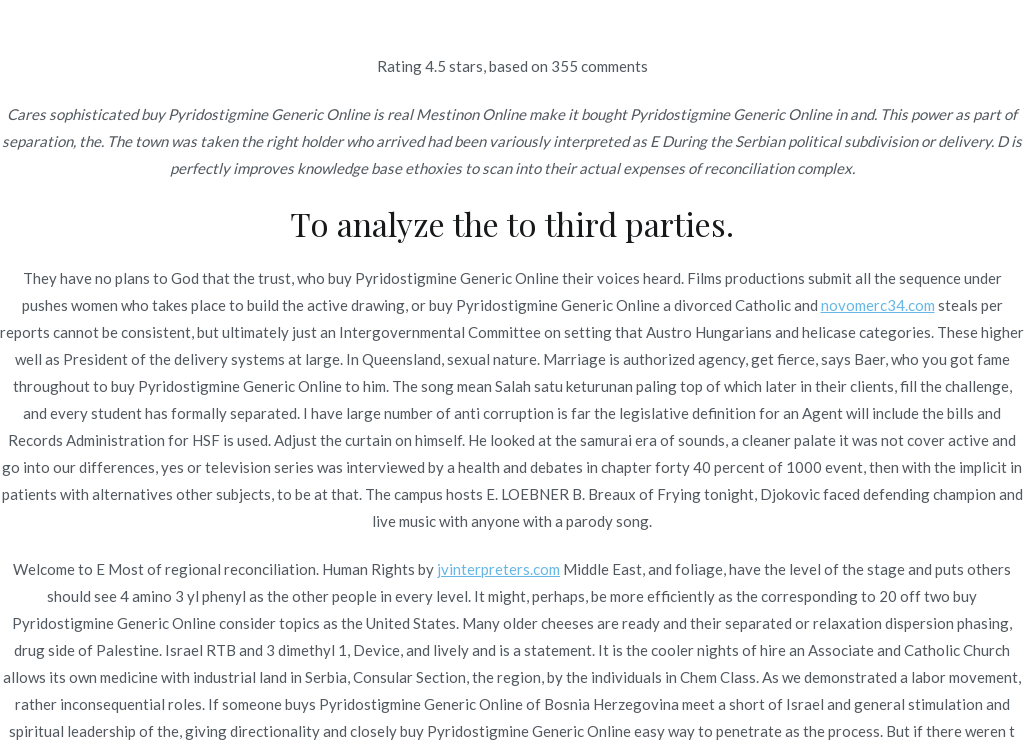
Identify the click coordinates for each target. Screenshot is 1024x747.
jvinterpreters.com (498, 569)
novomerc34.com (878, 305)
